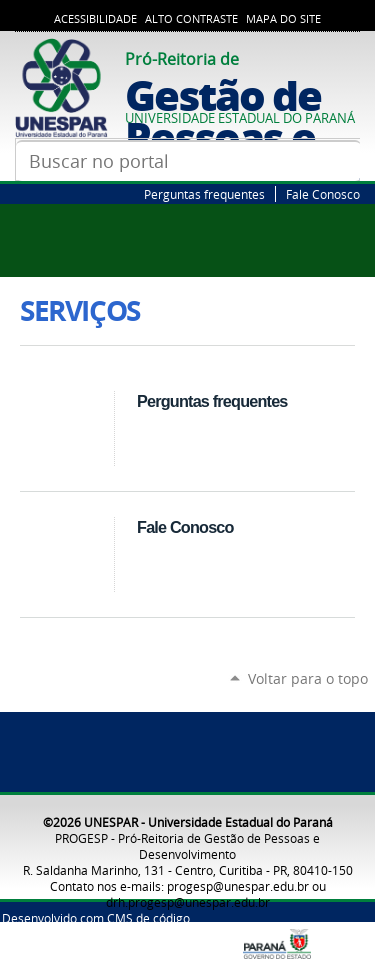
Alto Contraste (191, 19)
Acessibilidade (95, 19)
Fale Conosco (323, 194)
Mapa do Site (283, 19)
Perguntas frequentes (204, 194)
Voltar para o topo (308, 678)
